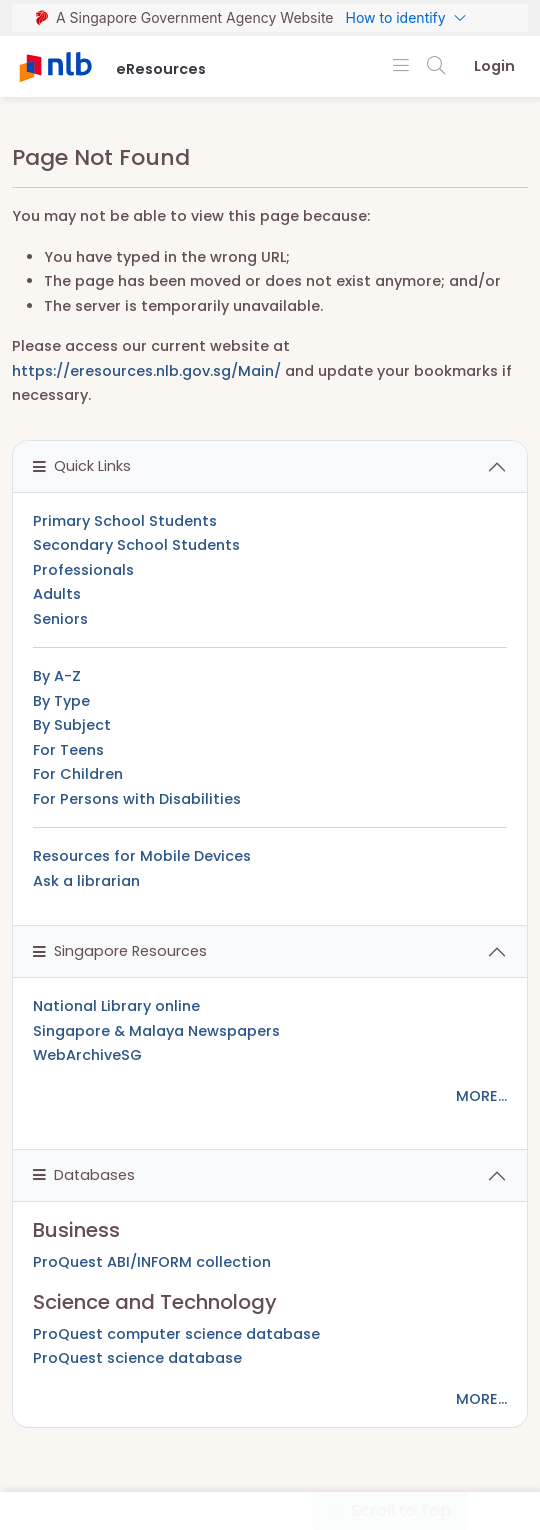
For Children (78, 774)
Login (494, 66)
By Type (61, 701)
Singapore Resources (120, 951)
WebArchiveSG (87, 1055)
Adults (57, 594)
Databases (84, 1175)
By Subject (72, 725)
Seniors (60, 619)
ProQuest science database (137, 1358)
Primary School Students (125, 521)
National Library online (116, 1006)
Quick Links (82, 466)
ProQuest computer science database (176, 1334)
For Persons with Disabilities (137, 799)
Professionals (83, 570)
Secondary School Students (136, 545)
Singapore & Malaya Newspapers (156, 1031)
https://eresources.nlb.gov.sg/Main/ (146, 371)
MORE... (481, 1096)
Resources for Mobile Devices (142, 856)
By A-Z (57, 676)
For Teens (68, 750)
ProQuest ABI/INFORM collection (152, 1262)
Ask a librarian (86, 881)
